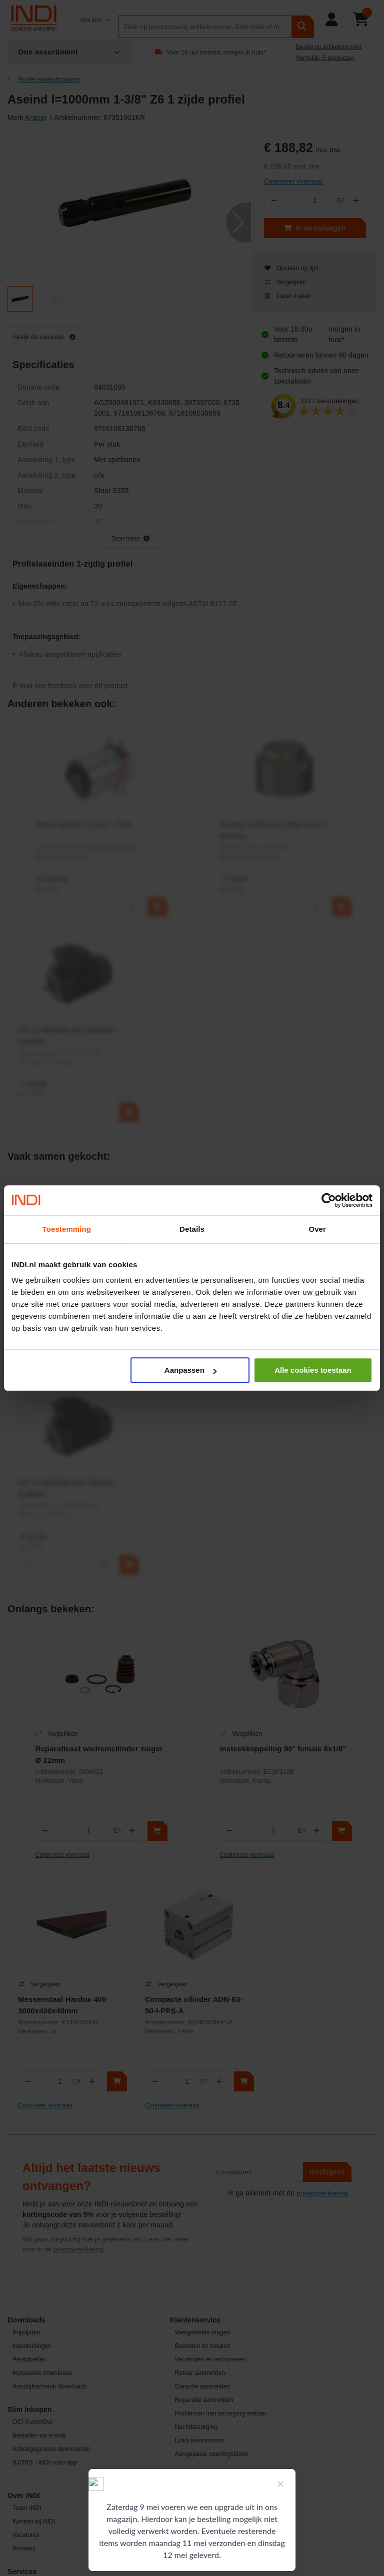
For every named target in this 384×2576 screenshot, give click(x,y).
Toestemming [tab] (67, 1229)
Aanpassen (190, 1370)
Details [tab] (192, 1229)
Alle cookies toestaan (312, 1370)
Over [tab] (317, 1229)
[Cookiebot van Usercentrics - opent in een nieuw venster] (328, 1200)
